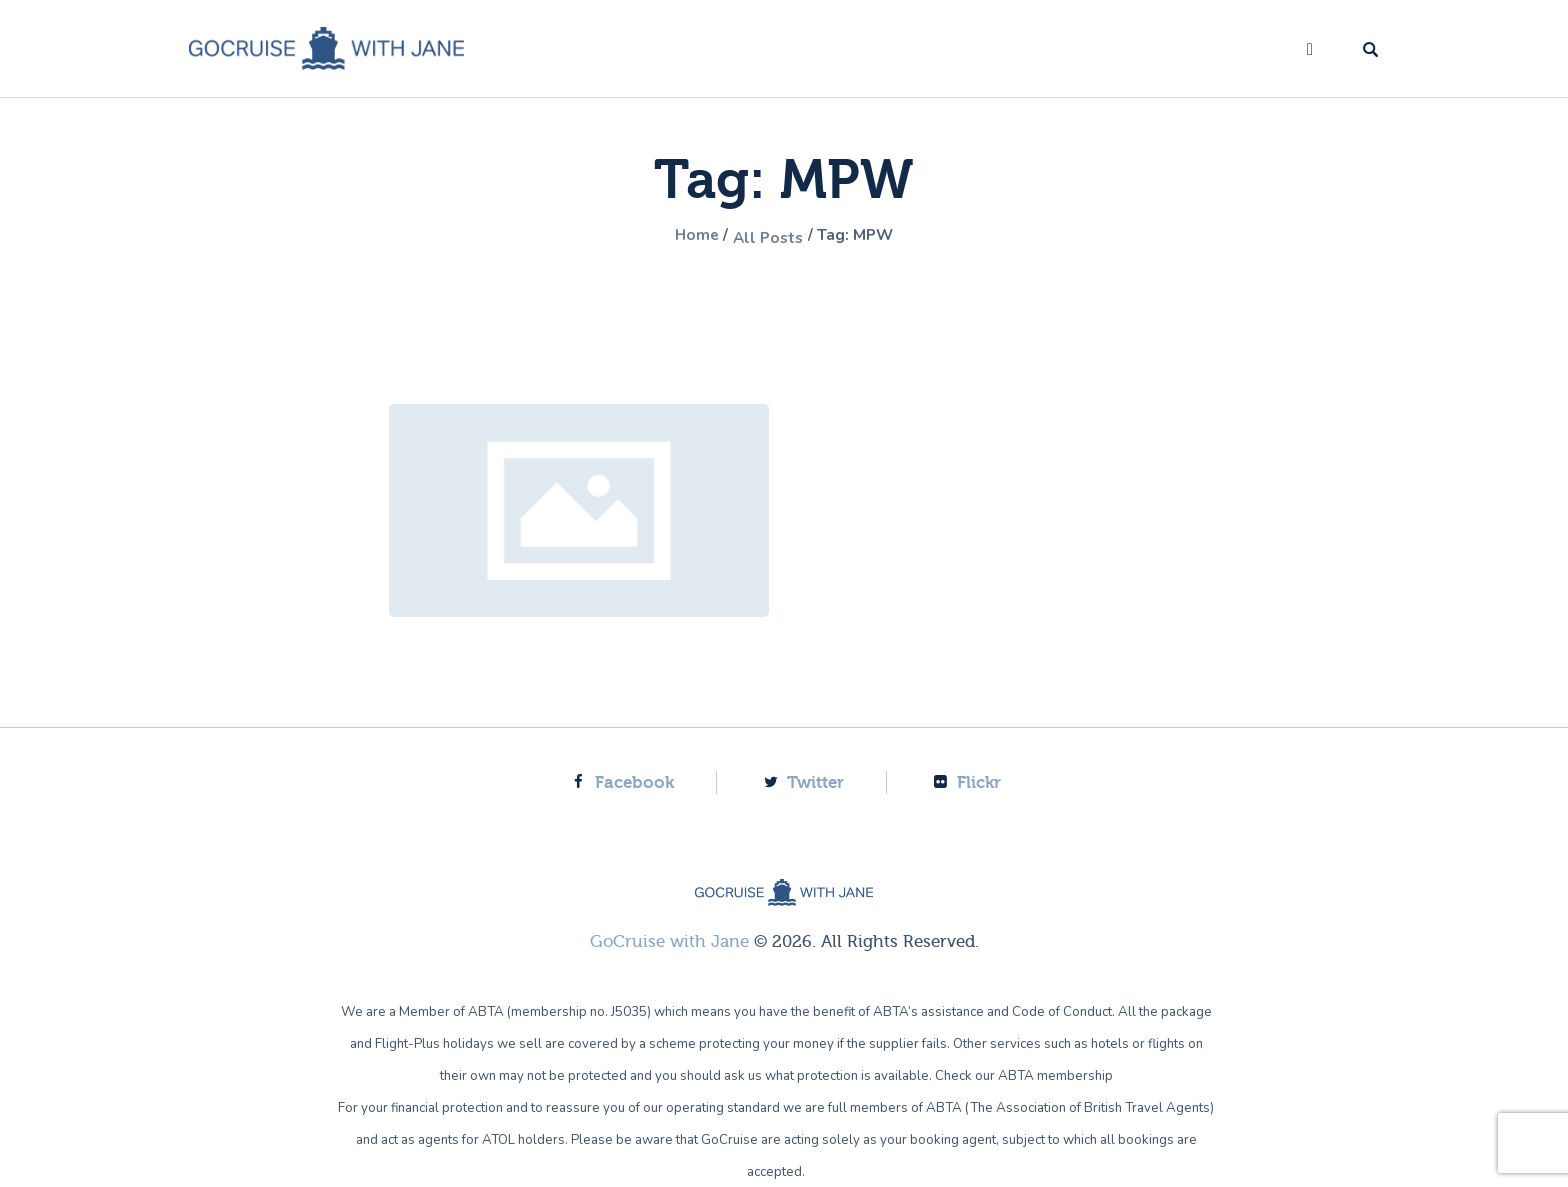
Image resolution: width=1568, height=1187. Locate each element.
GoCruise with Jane (669, 940)
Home (684, 237)
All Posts (766, 237)
